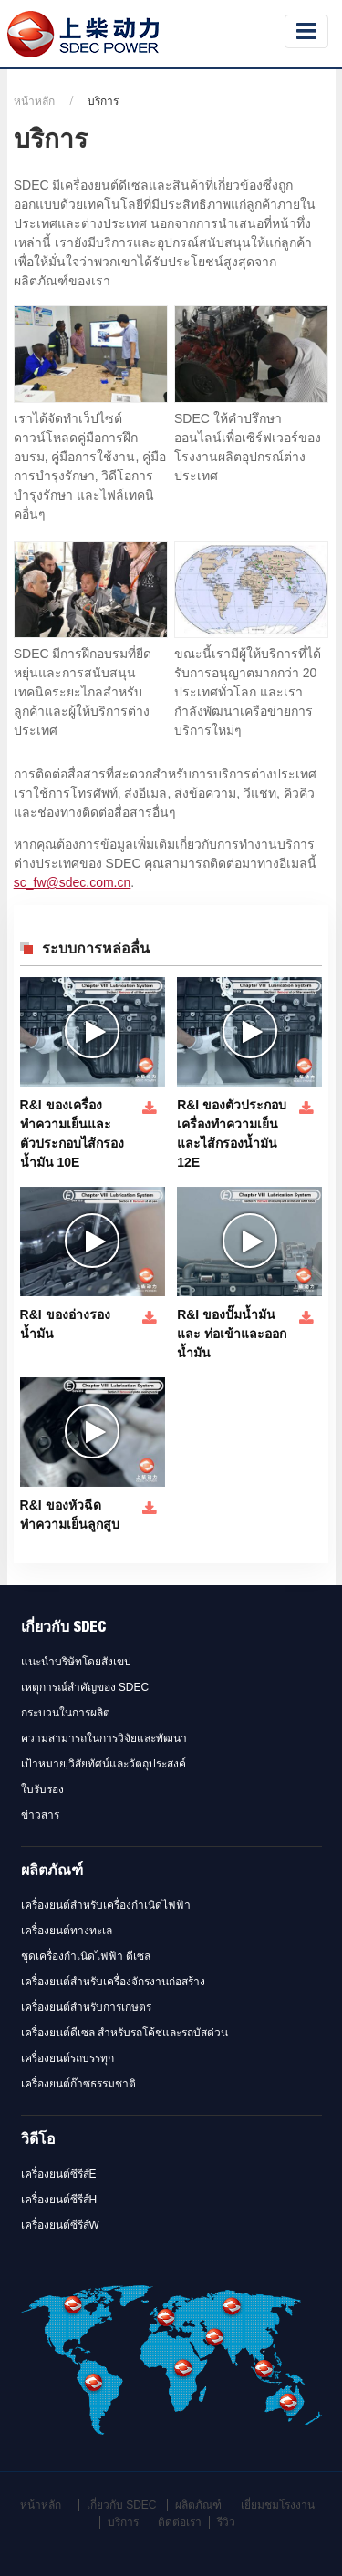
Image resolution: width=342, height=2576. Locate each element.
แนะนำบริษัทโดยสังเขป (76, 1661)
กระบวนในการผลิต (65, 1712)
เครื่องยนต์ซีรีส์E (59, 2174)
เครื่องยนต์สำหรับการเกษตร (86, 2007)
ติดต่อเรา (180, 2522)
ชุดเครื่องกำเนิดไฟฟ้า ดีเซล (85, 1956)
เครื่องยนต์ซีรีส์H (59, 2199)
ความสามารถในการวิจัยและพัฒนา (104, 1738)
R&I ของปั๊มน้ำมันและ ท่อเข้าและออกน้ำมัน (231, 1333)
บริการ (123, 2522)
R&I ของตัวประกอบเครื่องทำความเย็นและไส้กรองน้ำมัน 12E (231, 1133)
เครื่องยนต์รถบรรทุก (67, 2058)
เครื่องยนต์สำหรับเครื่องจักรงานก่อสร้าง (113, 1981)
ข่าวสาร (40, 1814)
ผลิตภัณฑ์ (52, 1872)
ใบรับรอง (42, 1789)
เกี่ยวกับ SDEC (63, 1629)
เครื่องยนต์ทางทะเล (66, 1930)
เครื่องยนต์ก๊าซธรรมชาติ (78, 2083)
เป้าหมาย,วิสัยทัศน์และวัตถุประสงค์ (103, 1763)
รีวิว (226, 2522)
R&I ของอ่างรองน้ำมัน (65, 1324)
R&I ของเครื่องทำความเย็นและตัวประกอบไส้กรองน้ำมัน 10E (72, 1133)
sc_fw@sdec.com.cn (72, 882)
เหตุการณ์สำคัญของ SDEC (85, 1687)
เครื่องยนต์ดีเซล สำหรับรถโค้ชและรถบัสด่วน (124, 2032)
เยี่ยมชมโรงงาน (278, 2505)
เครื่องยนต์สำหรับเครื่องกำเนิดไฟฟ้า (106, 1905)
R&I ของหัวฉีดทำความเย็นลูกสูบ (69, 1514)
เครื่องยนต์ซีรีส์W (60, 2225)
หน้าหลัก (34, 101)
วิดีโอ (38, 2141)
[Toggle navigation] (306, 31)
